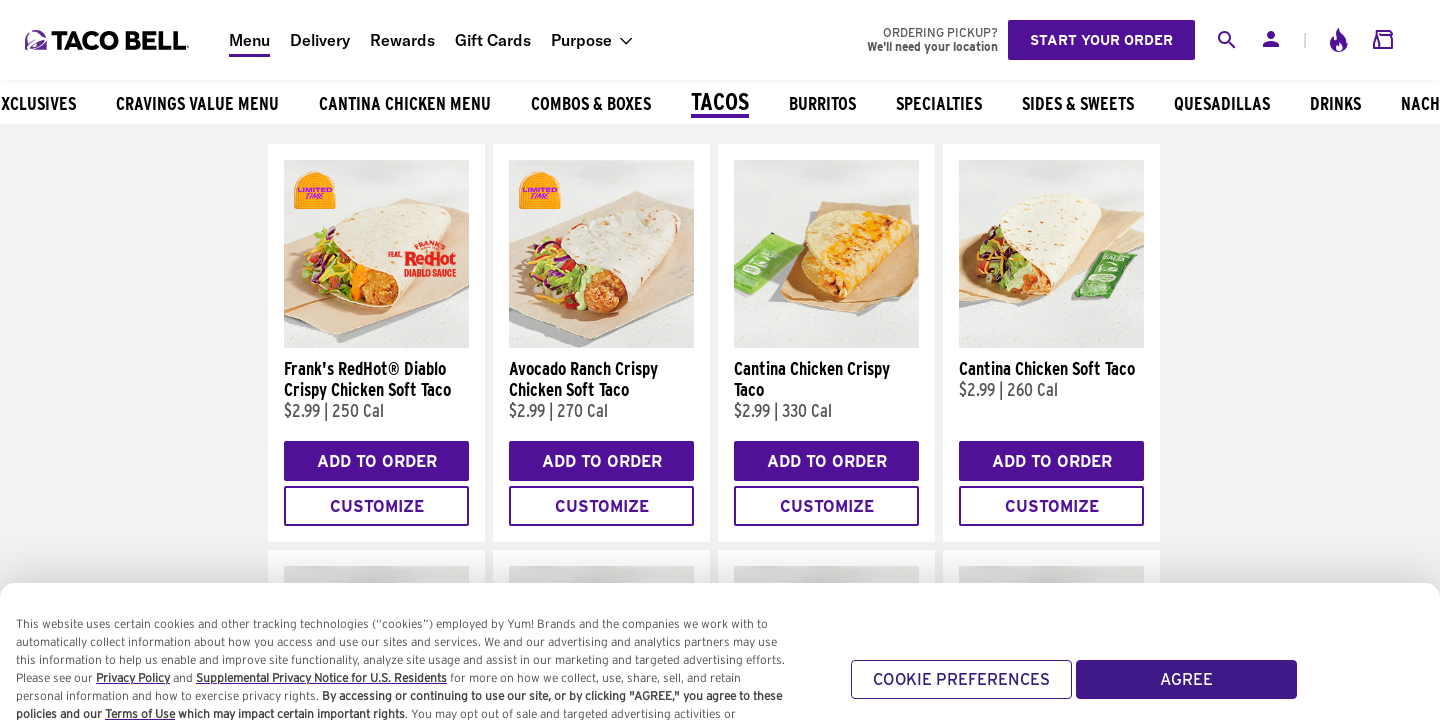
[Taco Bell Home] (109, 40)
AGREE (1187, 695)
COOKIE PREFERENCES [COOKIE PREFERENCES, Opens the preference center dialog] (961, 695)
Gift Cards (493, 40)
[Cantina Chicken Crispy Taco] (826, 343)
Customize (377, 506)
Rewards (402, 40)
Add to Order (377, 461)
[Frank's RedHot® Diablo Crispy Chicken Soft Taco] (376, 343)
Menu (249, 40)
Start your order (1101, 40)
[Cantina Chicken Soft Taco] (1051, 343)
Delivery (320, 40)
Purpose (581, 40)
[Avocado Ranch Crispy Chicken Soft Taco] (601, 343)
